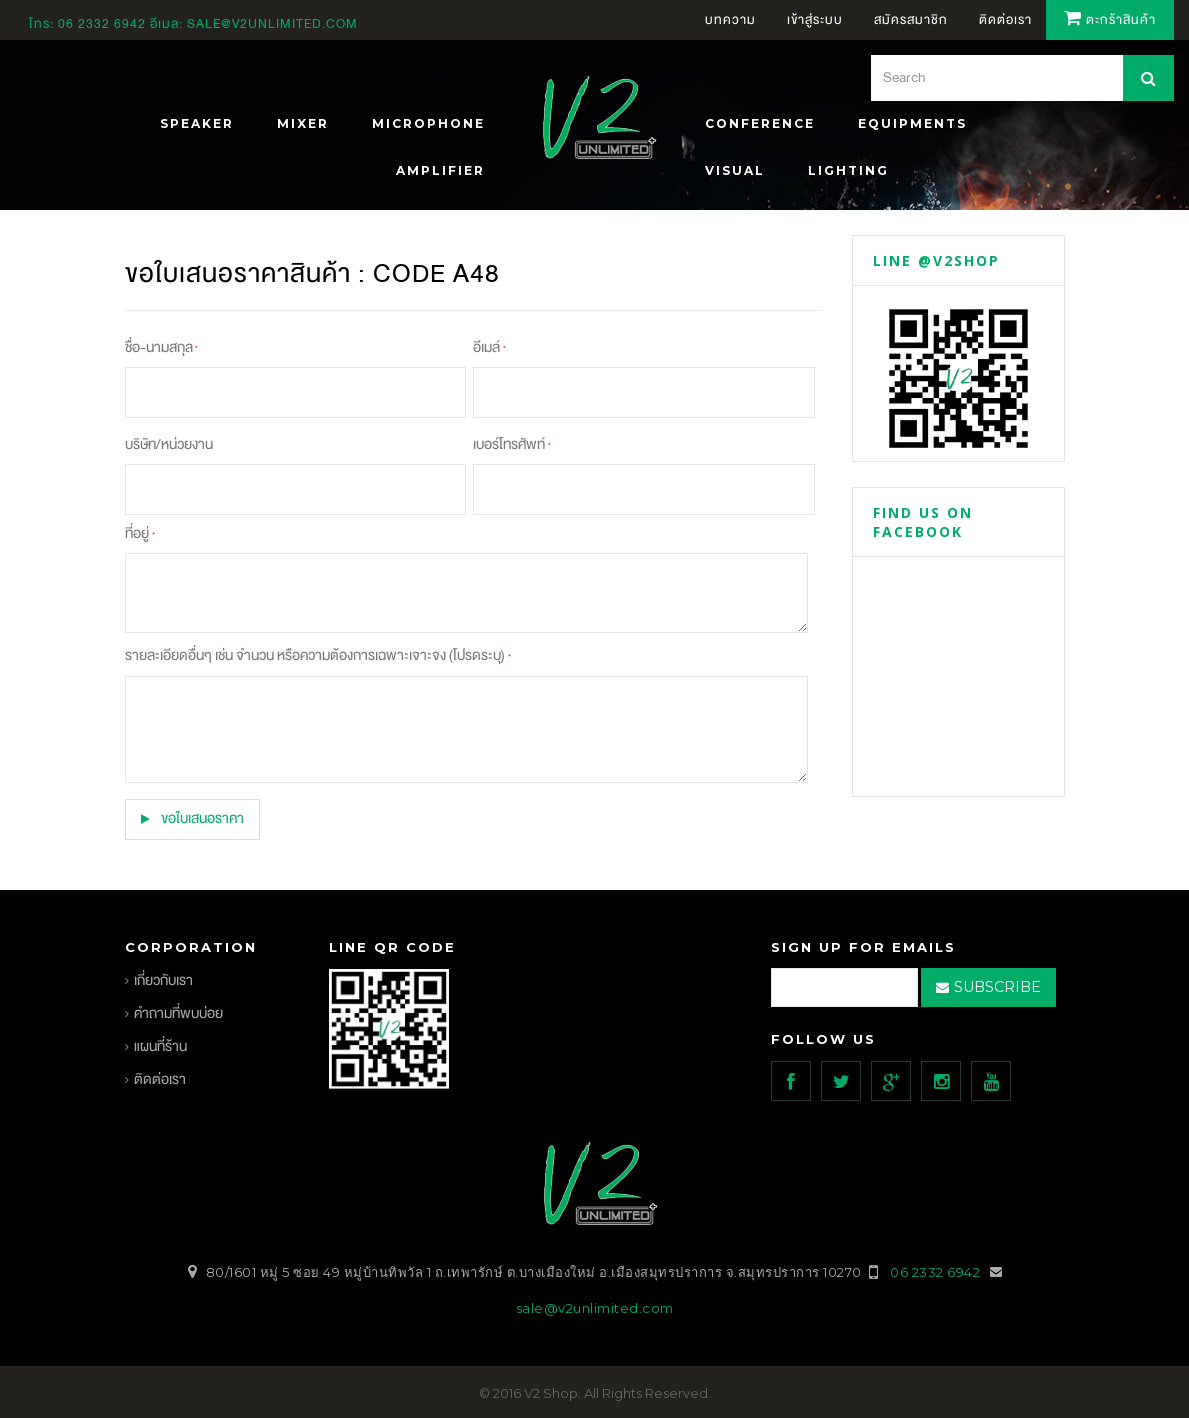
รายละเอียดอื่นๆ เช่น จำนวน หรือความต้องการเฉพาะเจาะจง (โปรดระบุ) (317, 655)
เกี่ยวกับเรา (163, 979)
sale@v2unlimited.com (272, 24)
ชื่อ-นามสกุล (161, 347)
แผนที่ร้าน (160, 1045)
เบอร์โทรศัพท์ (512, 444)
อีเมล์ (489, 347)
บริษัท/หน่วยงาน (169, 444)
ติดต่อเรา (160, 1078)
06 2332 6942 (104, 24)
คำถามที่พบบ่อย (178, 1012)
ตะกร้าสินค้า (1110, 20)
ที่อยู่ (139, 533)
